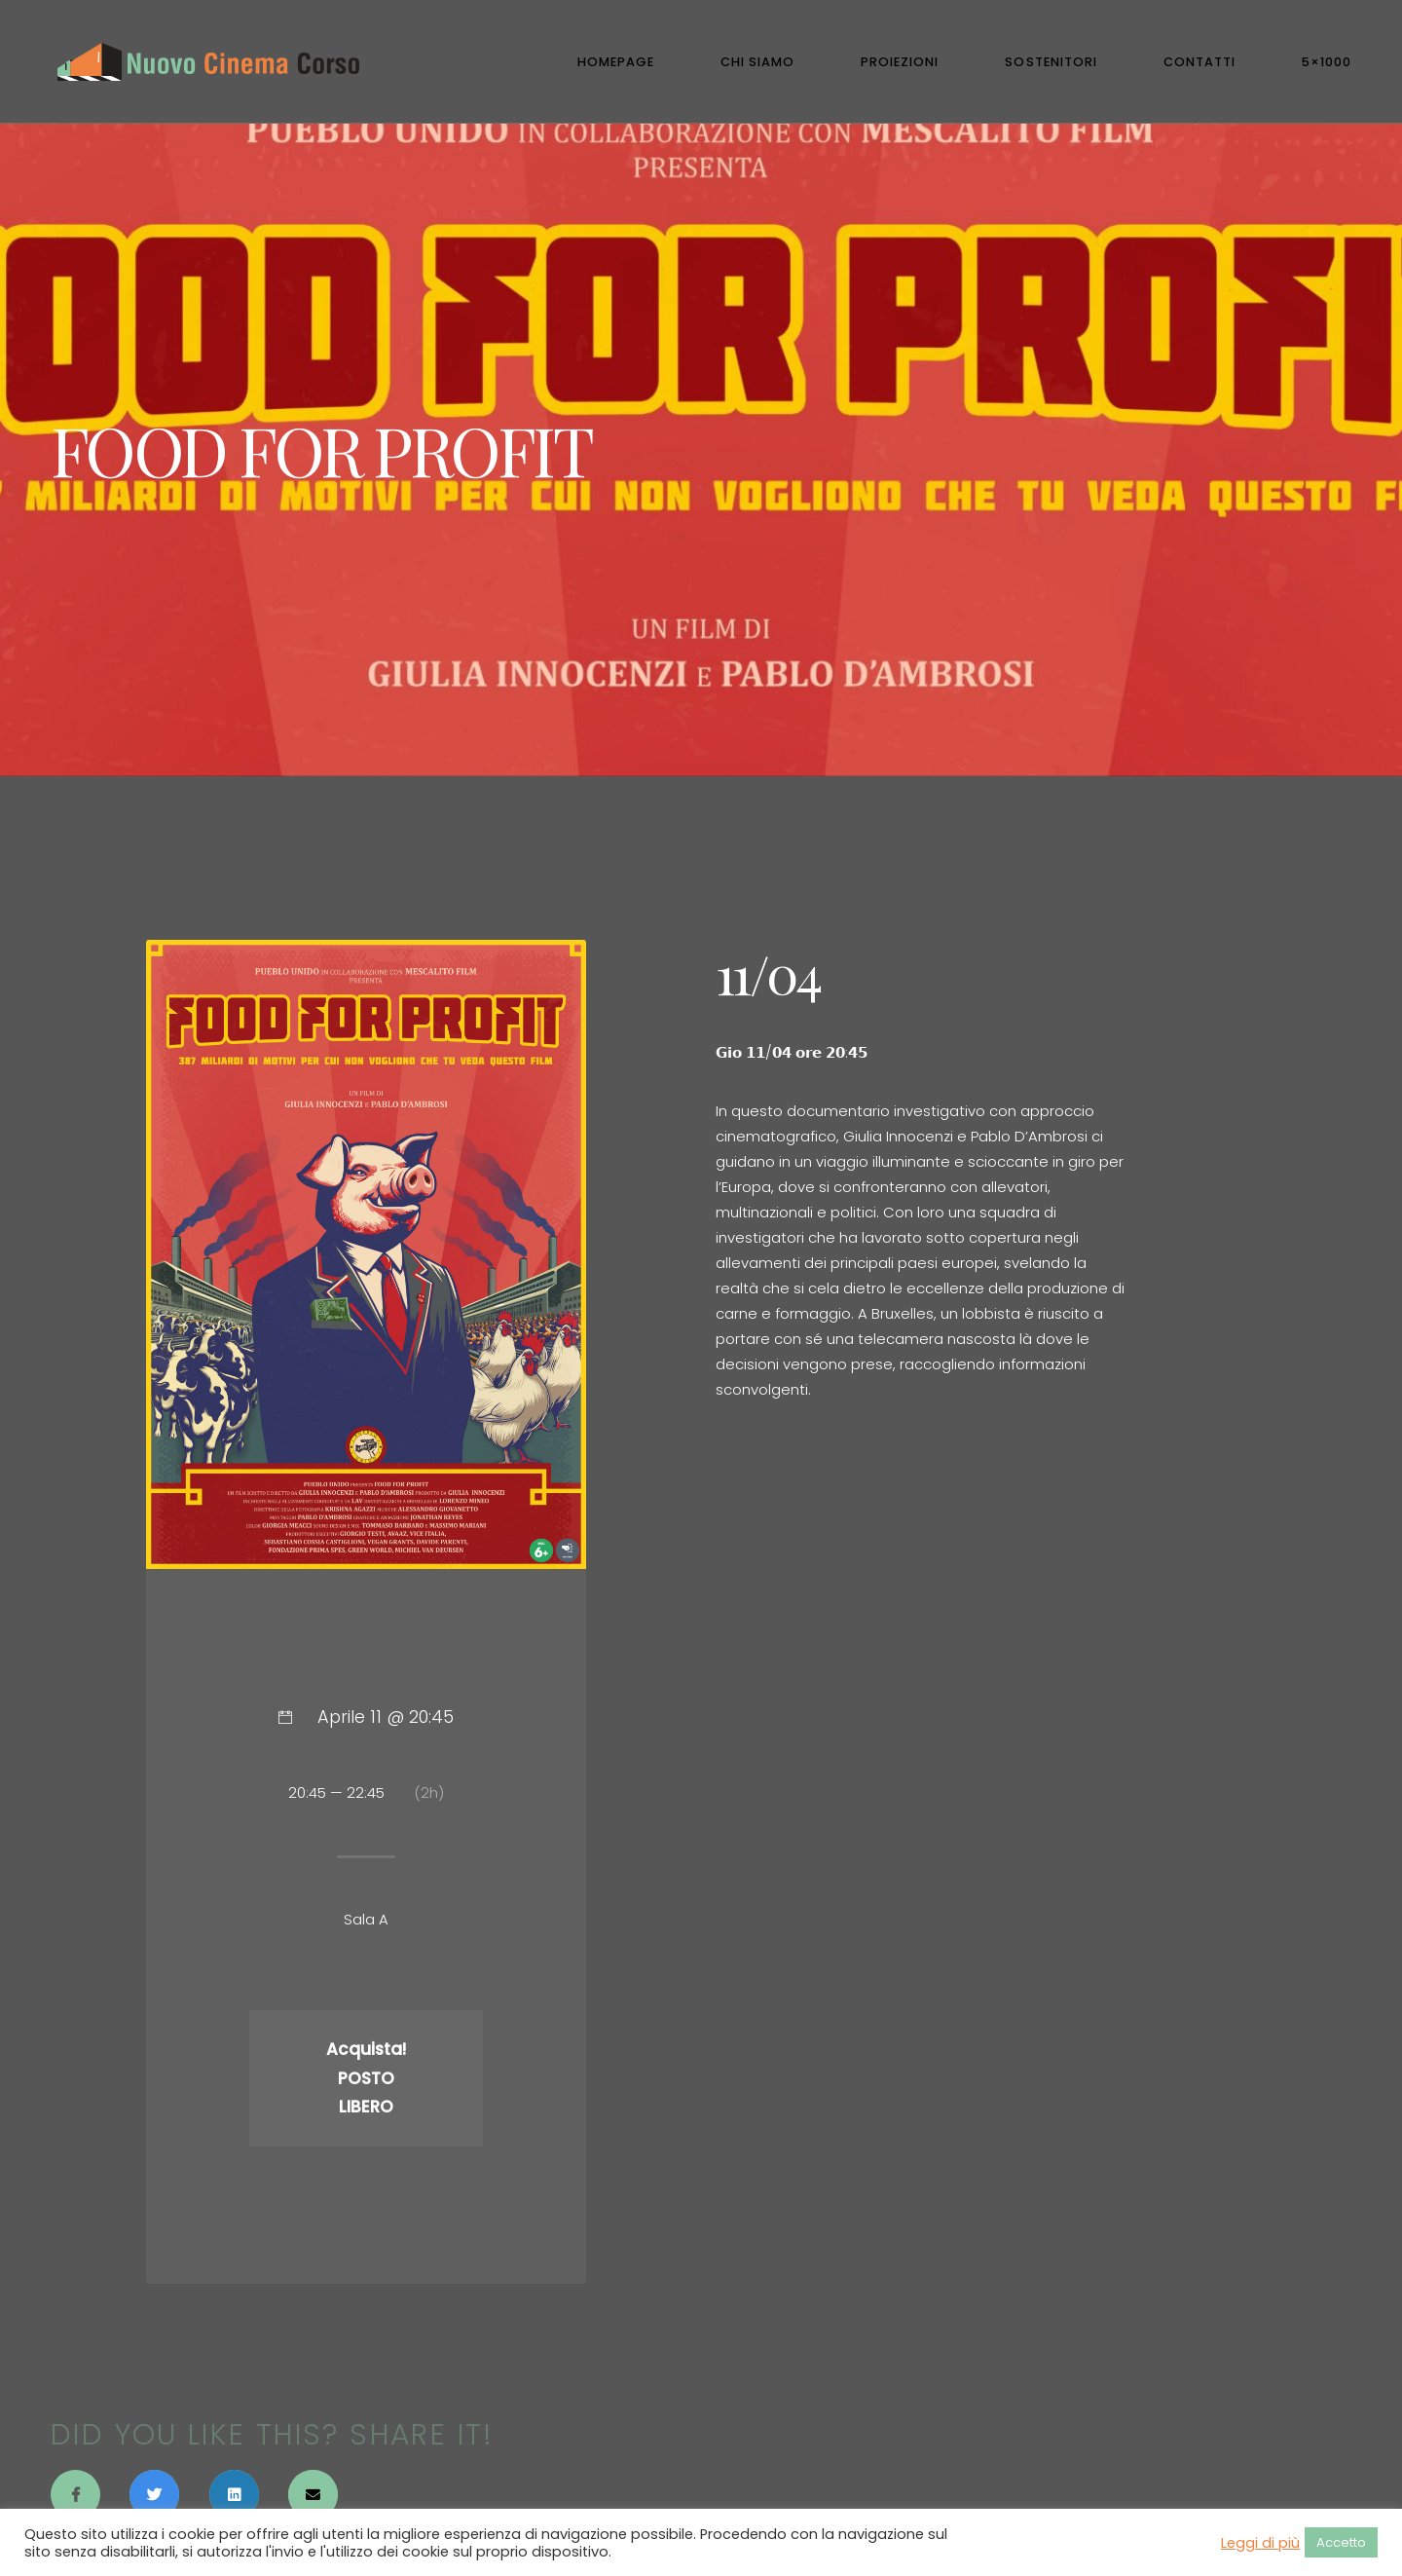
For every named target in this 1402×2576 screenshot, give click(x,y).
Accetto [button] (1341, 2542)
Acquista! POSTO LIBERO (366, 2078)
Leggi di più (1260, 2543)
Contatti (1199, 62)
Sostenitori (1050, 62)
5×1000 (1326, 62)
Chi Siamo (757, 62)
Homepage (615, 62)
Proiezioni (900, 62)
